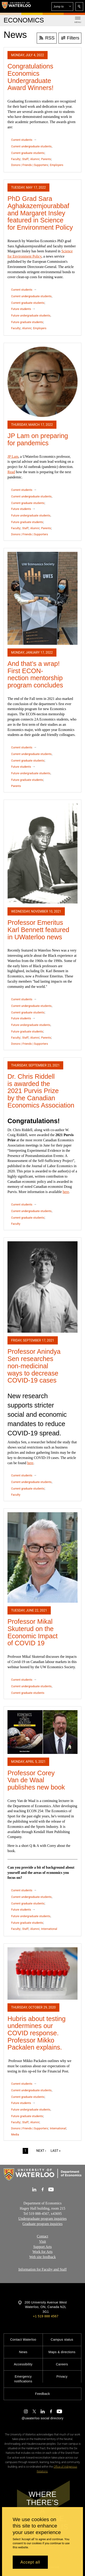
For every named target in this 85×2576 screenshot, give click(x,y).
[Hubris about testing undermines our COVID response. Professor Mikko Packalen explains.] (42, 1973)
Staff (25, 159)
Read (11, 472)
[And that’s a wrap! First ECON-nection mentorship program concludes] (42, 598)
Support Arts (42, 2247)
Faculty (15, 159)
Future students (21, 309)
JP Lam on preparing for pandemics (37, 439)
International (49, 1929)
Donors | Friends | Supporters (29, 165)
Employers (56, 165)
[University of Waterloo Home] (16, 6)
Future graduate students (27, 322)
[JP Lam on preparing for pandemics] (42, 382)
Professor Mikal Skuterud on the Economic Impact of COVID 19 (32, 1632)
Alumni (34, 159)
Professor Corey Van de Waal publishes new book (36, 1780)
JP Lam (12, 456)
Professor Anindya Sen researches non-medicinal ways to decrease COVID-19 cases (34, 1366)
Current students (21, 139)
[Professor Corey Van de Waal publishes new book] (42, 1732)
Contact (42, 2236)
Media (15, 2134)
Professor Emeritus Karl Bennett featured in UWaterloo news (38, 929)
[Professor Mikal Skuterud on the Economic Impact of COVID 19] (42, 1557)
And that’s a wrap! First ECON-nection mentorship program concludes (35, 674)
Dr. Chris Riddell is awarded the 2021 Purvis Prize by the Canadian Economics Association (40, 1091)
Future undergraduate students (30, 315)
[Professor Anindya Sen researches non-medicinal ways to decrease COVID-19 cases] (42, 1287)
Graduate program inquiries (42, 2224)
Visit (42, 2241)
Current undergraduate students (31, 146)
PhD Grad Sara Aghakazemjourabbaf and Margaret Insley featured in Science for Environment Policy (40, 213)
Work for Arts (42, 2252)
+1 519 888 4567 (45, 2316)
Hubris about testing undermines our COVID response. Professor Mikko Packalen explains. (36, 2033)
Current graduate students (27, 153)
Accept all (30, 2562)
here (66, 1192)
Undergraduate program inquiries (42, 2219)
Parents (46, 159)
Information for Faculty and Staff (42, 2269)
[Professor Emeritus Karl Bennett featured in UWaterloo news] (42, 853)
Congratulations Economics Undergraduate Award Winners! (30, 77)
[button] (62, 6)
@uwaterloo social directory (42, 2418)
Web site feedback (42, 2257)
